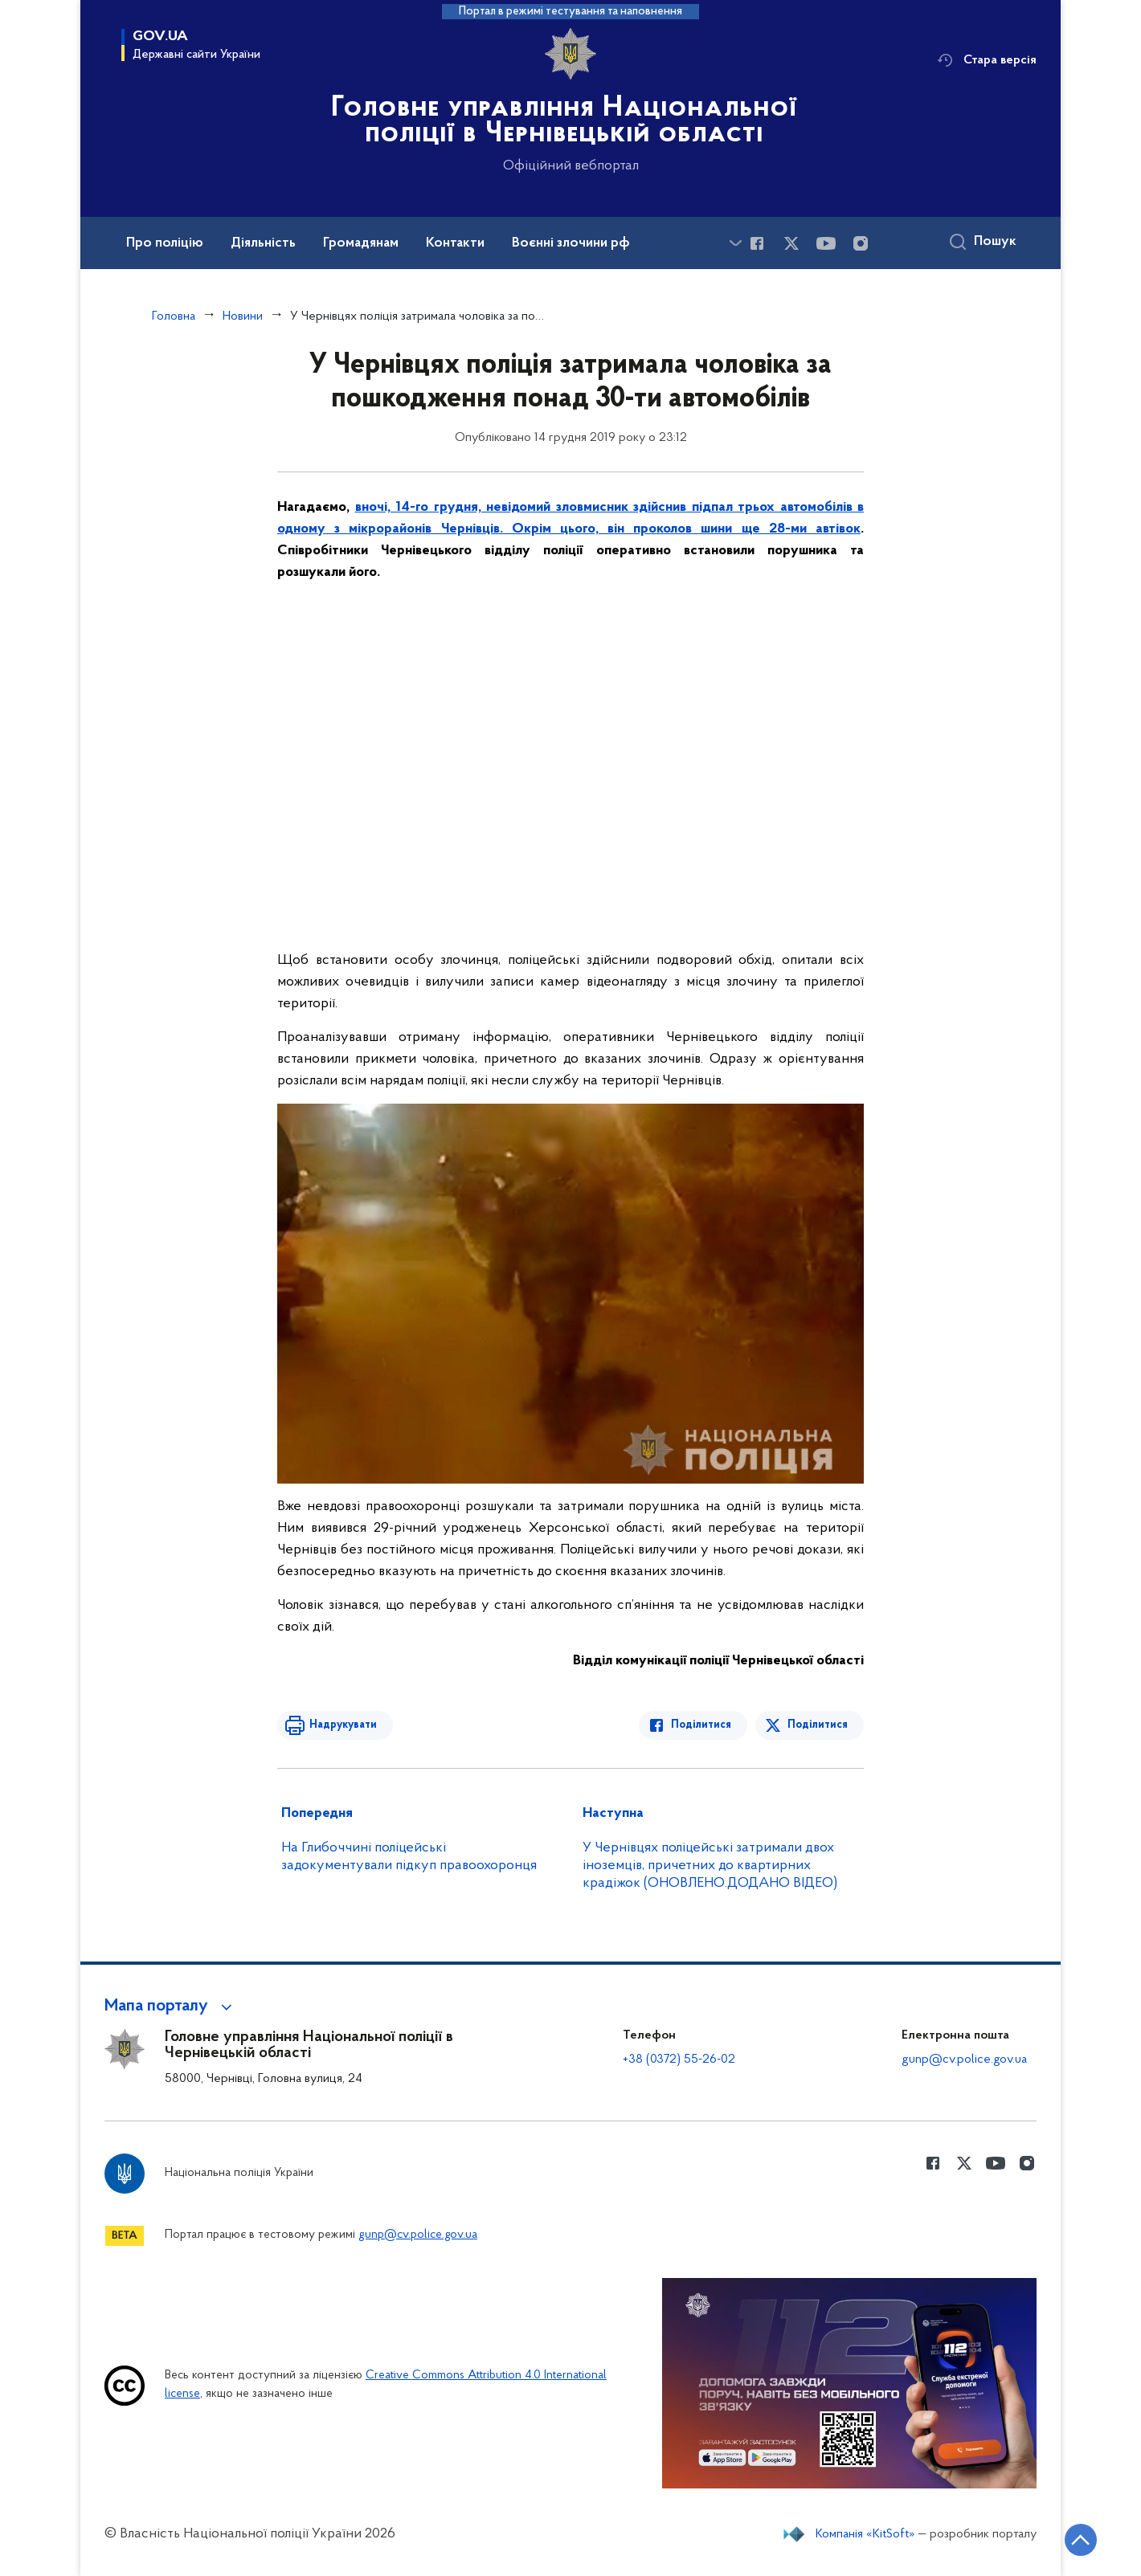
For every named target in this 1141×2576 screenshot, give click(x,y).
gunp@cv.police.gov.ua (964, 2059)
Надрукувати (343, 1725)
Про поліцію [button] (164, 243)
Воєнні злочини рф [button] (571, 243)
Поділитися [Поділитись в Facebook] (701, 1725)
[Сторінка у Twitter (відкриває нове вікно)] (791, 243)
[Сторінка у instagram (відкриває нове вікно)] (860, 243)
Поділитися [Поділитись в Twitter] (817, 1725)
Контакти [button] (455, 243)
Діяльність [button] (263, 243)
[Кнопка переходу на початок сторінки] (1081, 2540)
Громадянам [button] (361, 243)
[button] (170, 2006)
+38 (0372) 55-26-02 (679, 2059)
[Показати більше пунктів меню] (735, 243)
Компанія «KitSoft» (865, 2534)
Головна (173, 316)
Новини (243, 316)
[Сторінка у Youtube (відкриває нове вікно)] (826, 243)
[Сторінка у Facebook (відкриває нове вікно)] (757, 243)
